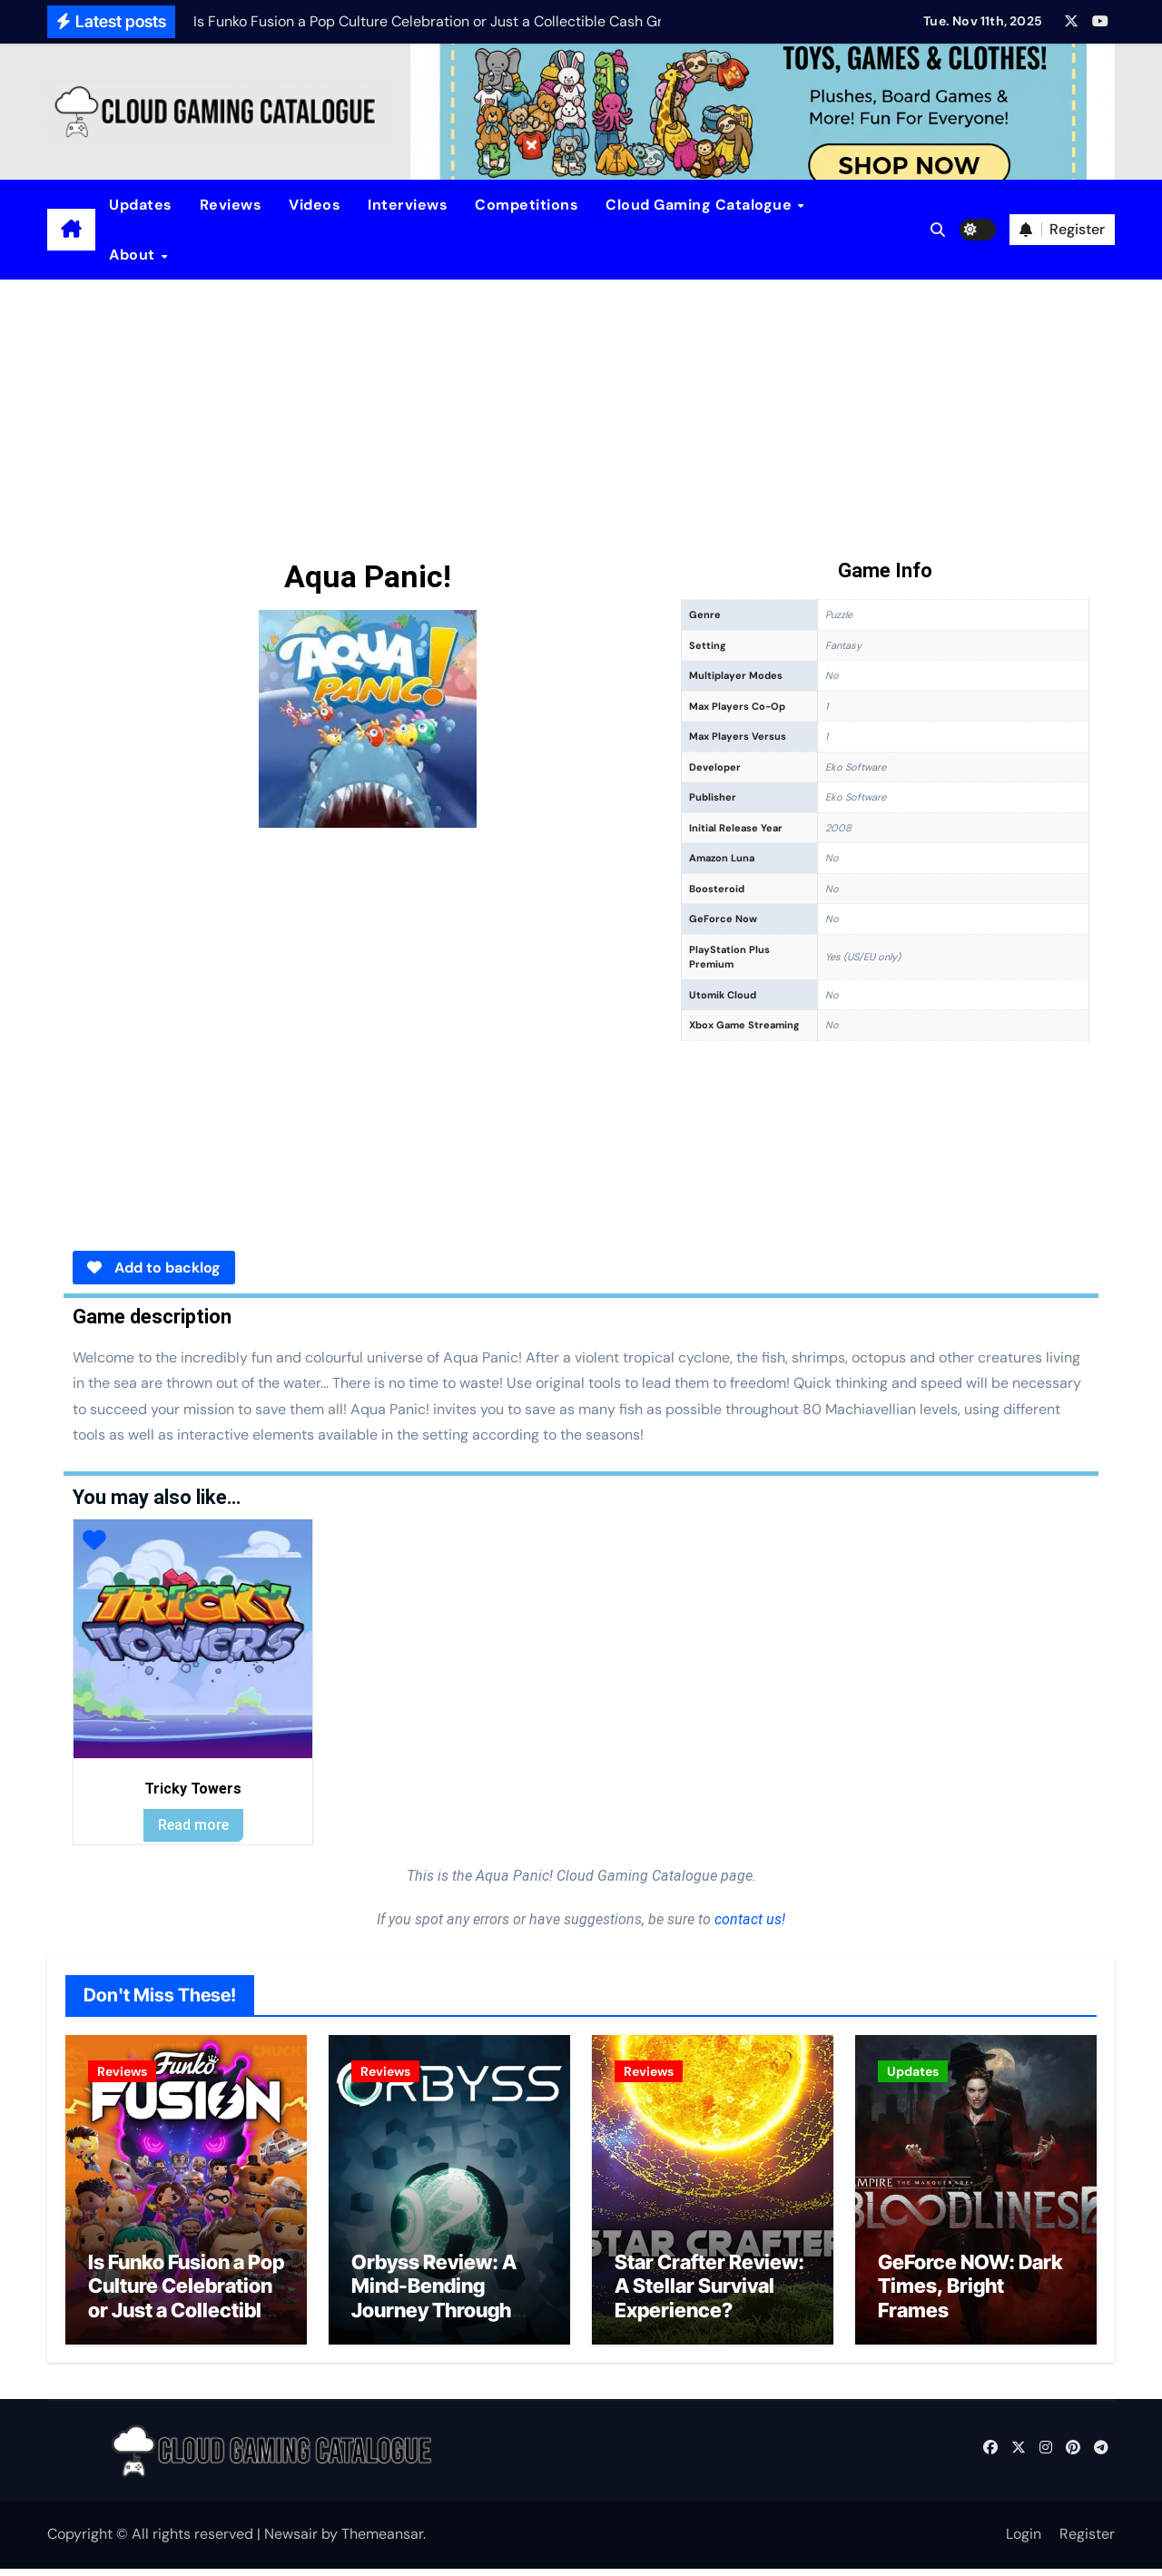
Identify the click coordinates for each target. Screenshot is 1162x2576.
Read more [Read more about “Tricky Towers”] (193, 1825)
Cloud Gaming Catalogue (701, 204)
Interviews (408, 204)
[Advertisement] (581, 416)
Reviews (231, 204)
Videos (314, 204)
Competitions (526, 204)
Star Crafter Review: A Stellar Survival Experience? (709, 2293)
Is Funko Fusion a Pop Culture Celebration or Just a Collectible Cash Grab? (186, 2305)
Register (1087, 2541)
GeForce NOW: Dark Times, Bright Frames (970, 2293)
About (134, 254)
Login (1023, 2541)
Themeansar (382, 2541)
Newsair (291, 2541)
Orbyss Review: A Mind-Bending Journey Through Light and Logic (434, 2305)
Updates (140, 204)
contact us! (748, 1919)
